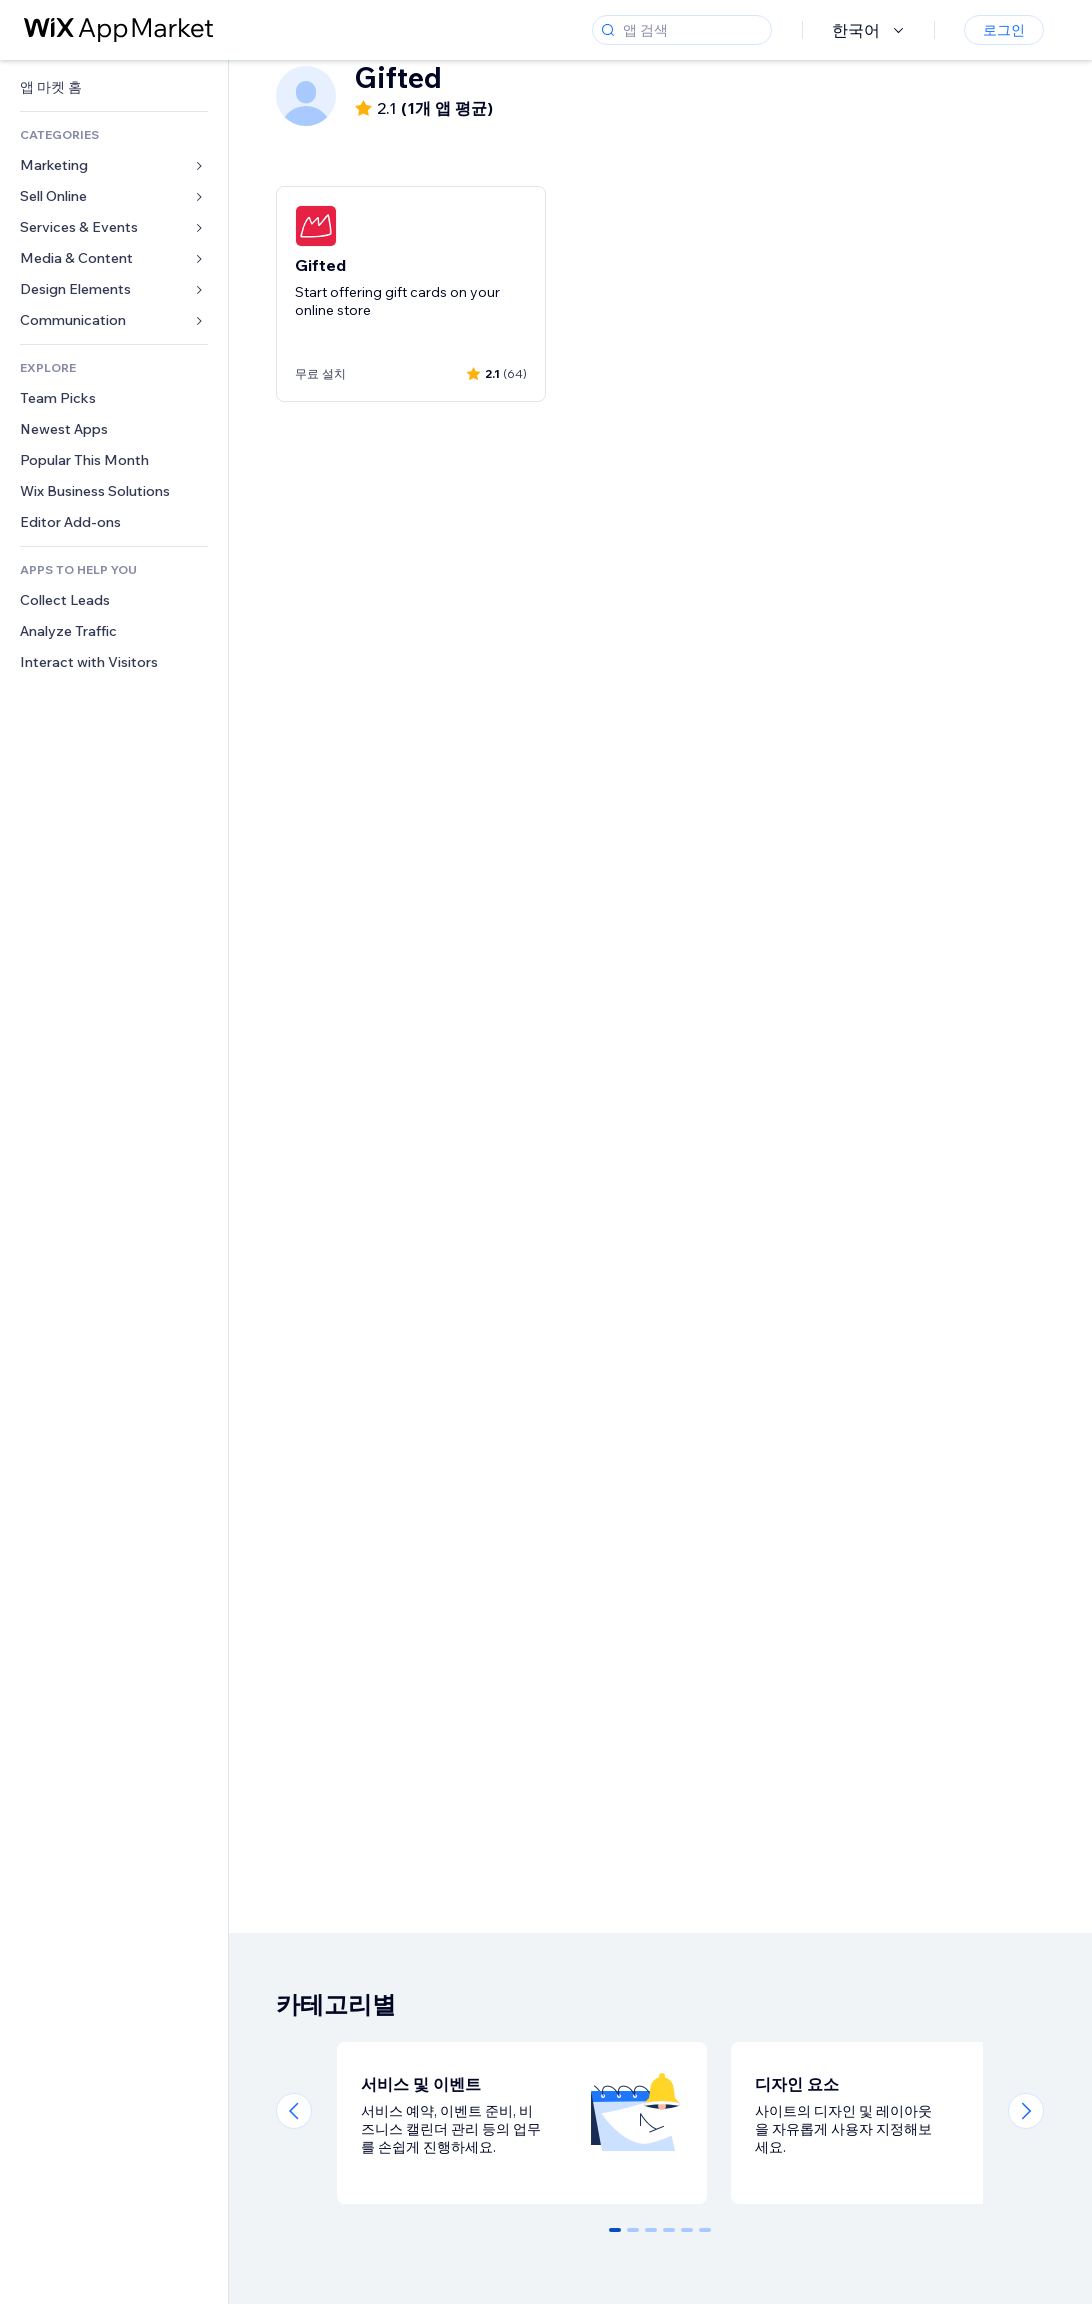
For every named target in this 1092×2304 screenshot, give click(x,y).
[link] (114, 87)
